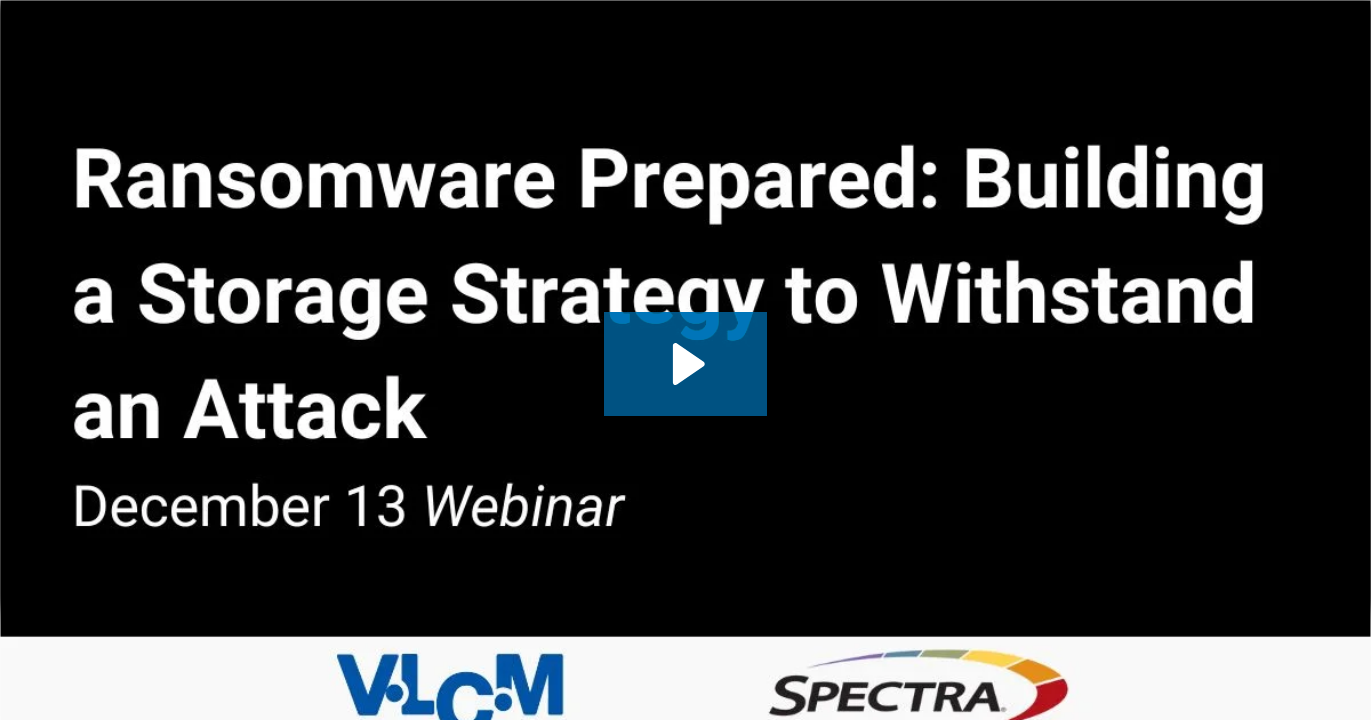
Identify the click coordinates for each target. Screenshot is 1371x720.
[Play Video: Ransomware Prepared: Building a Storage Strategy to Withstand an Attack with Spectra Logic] (685, 364)
